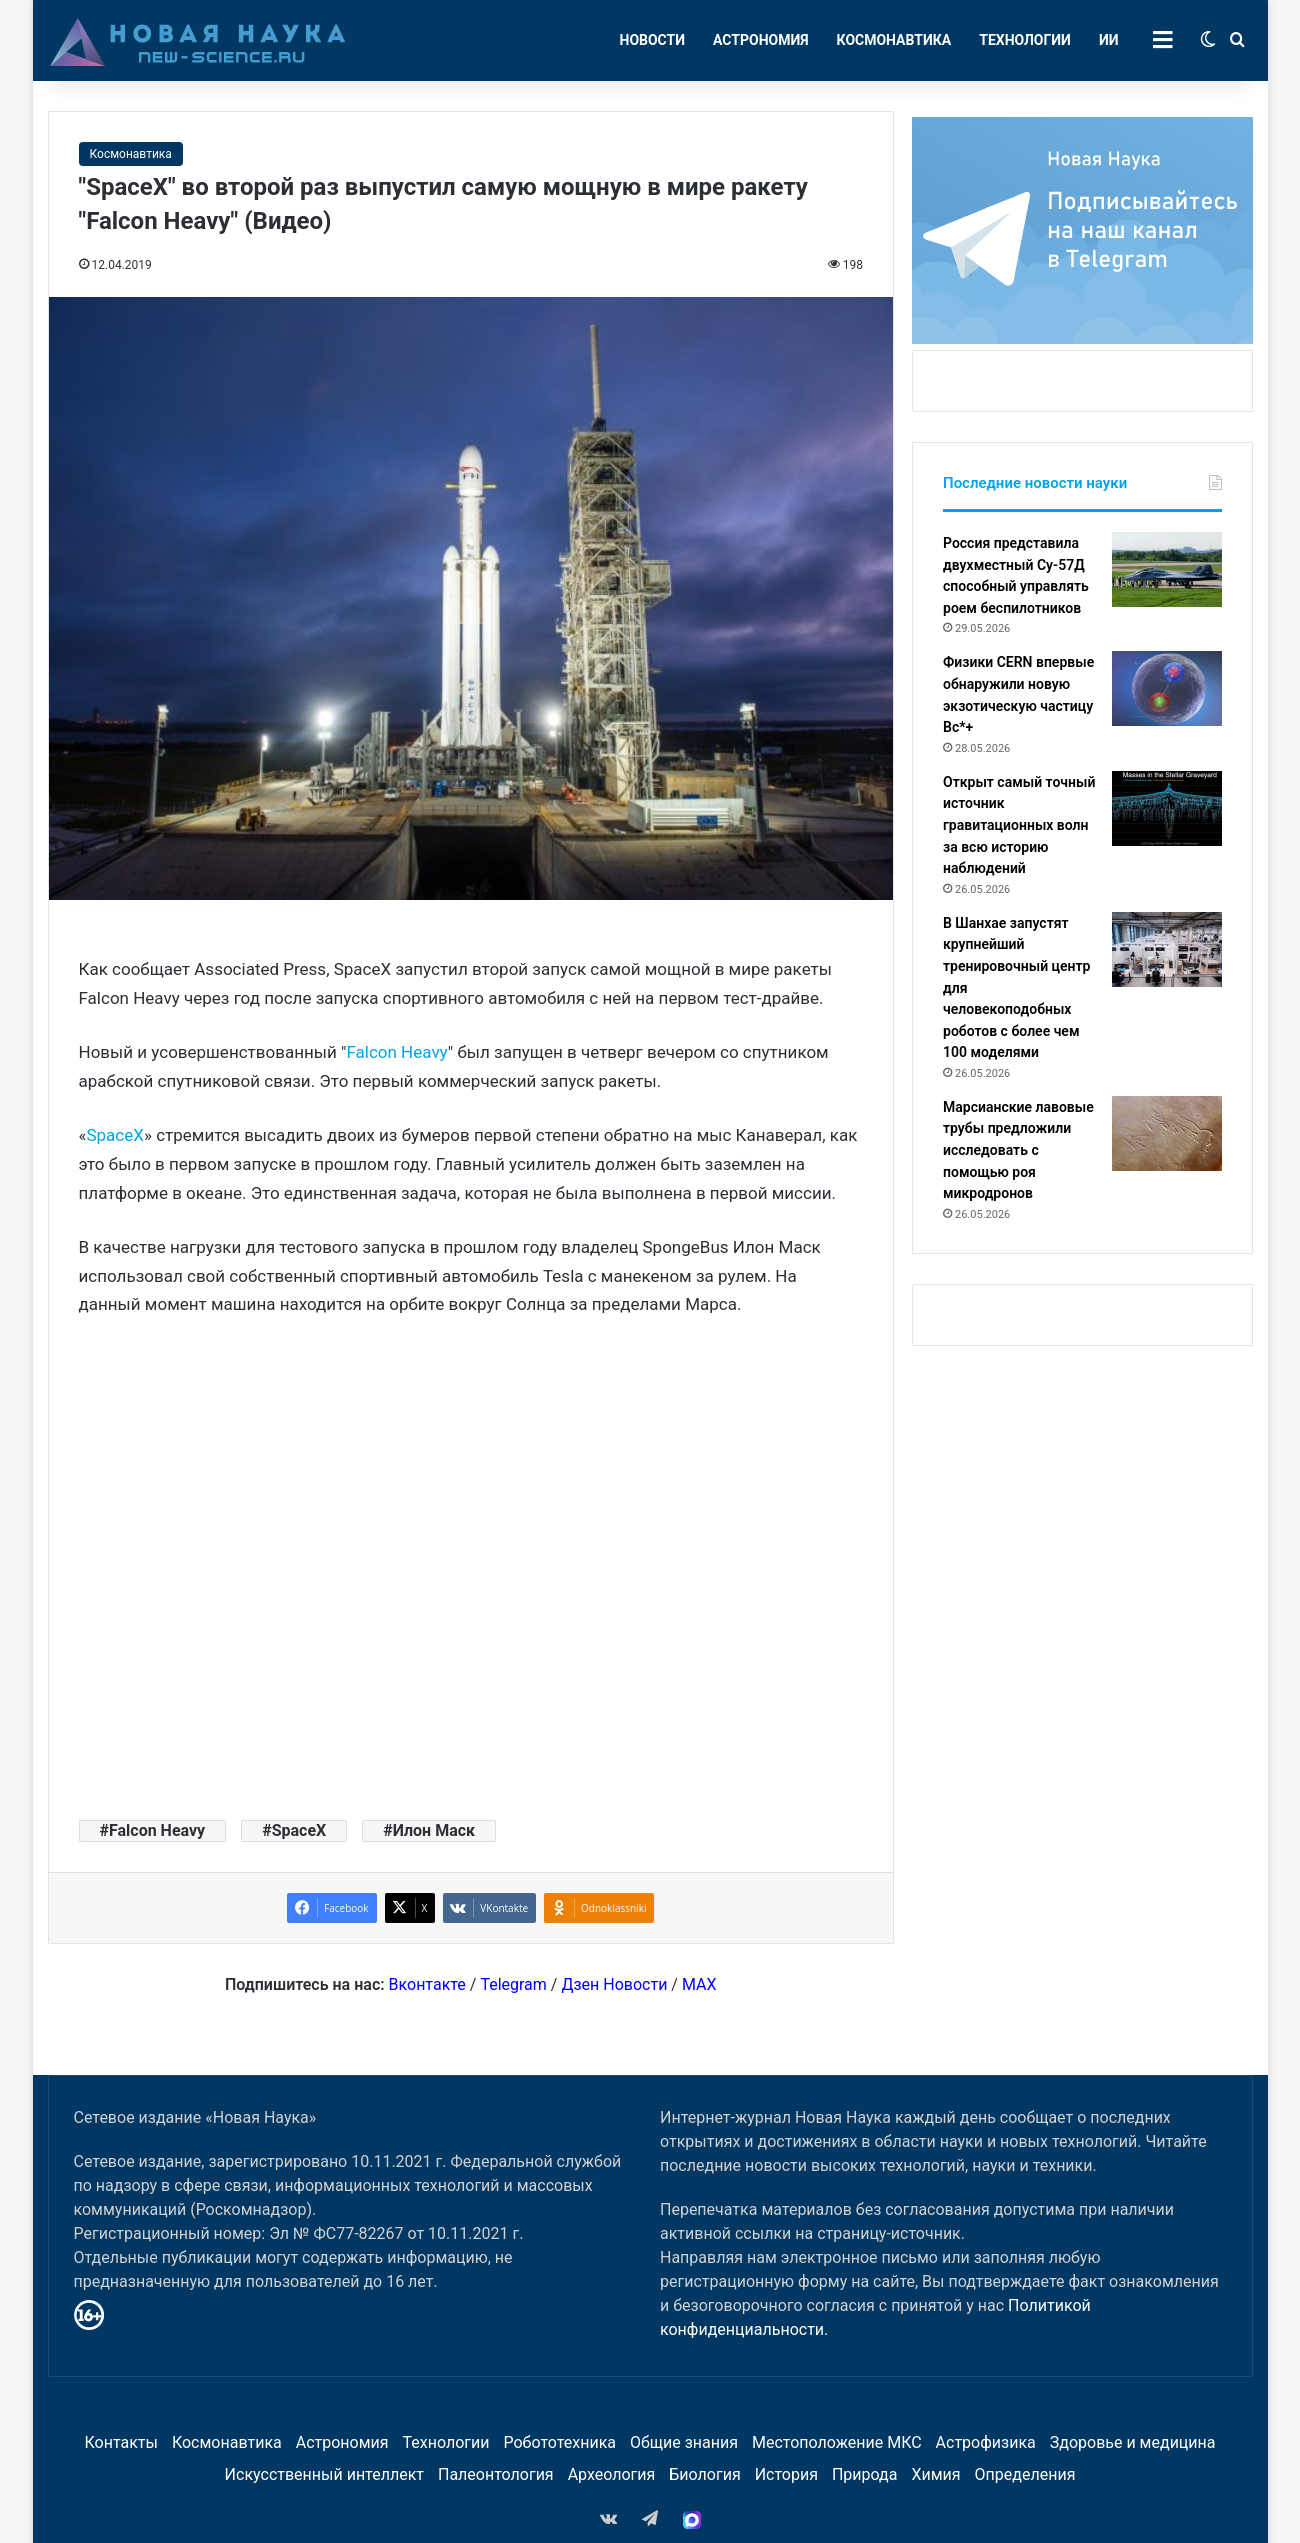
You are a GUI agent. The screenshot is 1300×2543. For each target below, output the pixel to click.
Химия (935, 2474)
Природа (865, 2474)
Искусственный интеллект (324, 2474)
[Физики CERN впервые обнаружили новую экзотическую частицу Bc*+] (1167, 688)
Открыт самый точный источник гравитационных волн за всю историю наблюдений (1019, 825)
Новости (653, 40)
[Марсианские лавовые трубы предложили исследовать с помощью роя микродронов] (1167, 1133)
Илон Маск (434, 1830)
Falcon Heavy (396, 1052)
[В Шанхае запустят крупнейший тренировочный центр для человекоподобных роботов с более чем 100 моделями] (1167, 949)
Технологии (1025, 40)
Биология (704, 2474)
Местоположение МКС (837, 2442)
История (786, 2474)
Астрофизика (986, 2442)
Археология (612, 2474)
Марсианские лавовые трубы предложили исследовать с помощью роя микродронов (1018, 1150)
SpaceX (114, 1135)
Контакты (120, 2442)
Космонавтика (894, 40)
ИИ (1109, 40)
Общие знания (684, 2442)
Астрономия (761, 40)
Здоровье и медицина (1133, 2442)
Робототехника (560, 2442)
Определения (1025, 2474)
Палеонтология (496, 2474)
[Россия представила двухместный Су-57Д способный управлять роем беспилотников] (1167, 569)
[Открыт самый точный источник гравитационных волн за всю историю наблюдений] (1167, 808)
